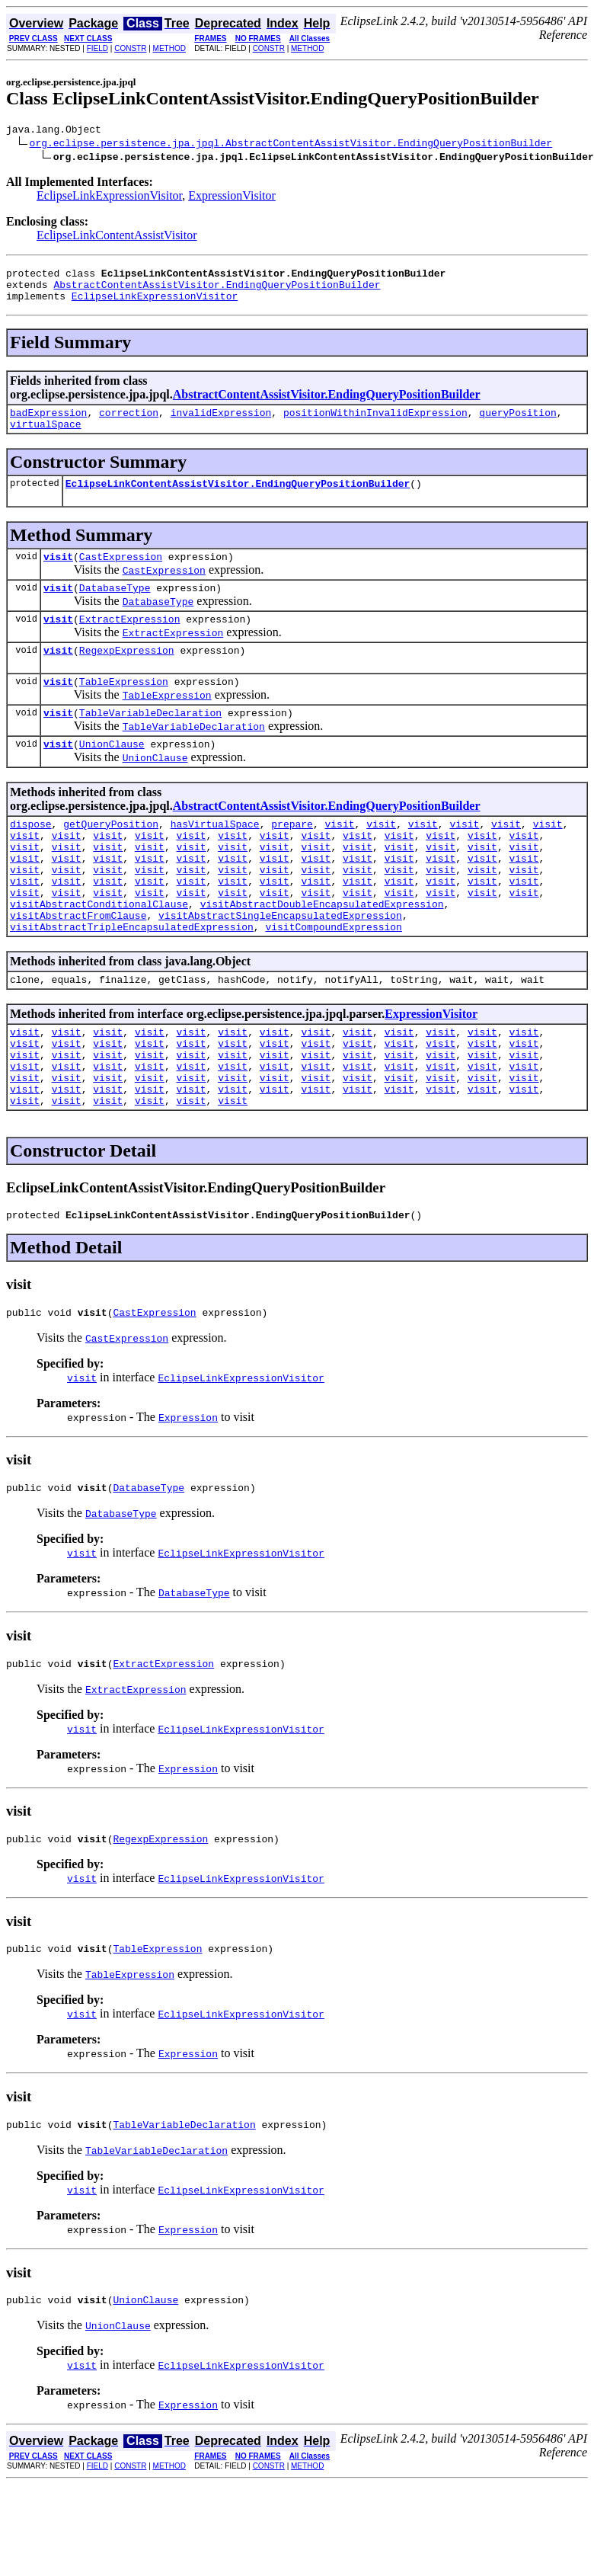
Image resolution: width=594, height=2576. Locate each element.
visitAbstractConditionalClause (99, 954)
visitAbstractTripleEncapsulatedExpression (132, 981)
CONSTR (130, 48)
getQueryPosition (110, 858)
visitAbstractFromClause (78, 967)
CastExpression (120, 574)
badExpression (48, 423)
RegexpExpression (126, 675)
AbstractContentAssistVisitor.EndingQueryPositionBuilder (216, 291)
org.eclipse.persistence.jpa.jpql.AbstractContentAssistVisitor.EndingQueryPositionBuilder (291, 145)
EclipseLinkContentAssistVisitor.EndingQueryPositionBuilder (237, 499)
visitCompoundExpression (333, 981)
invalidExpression (221, 423)
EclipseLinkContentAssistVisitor (117, 237)
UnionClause (112, 775)
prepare (292, 858)
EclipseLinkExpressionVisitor (109, 197)
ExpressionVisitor (232, 197)
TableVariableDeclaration (150, 742)
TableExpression (123, 708)
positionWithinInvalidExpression (375, 423)
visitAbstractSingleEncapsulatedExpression (280, 967)
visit (58, 574)
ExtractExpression (129, 641)
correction (128, 423)
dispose (31, 858)
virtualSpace (45, 437)
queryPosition (517, 423)
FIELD (97, 48)
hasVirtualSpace (215, 858)
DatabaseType (115, 608)
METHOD (169, 48)
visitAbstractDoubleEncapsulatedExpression (322, 954)
